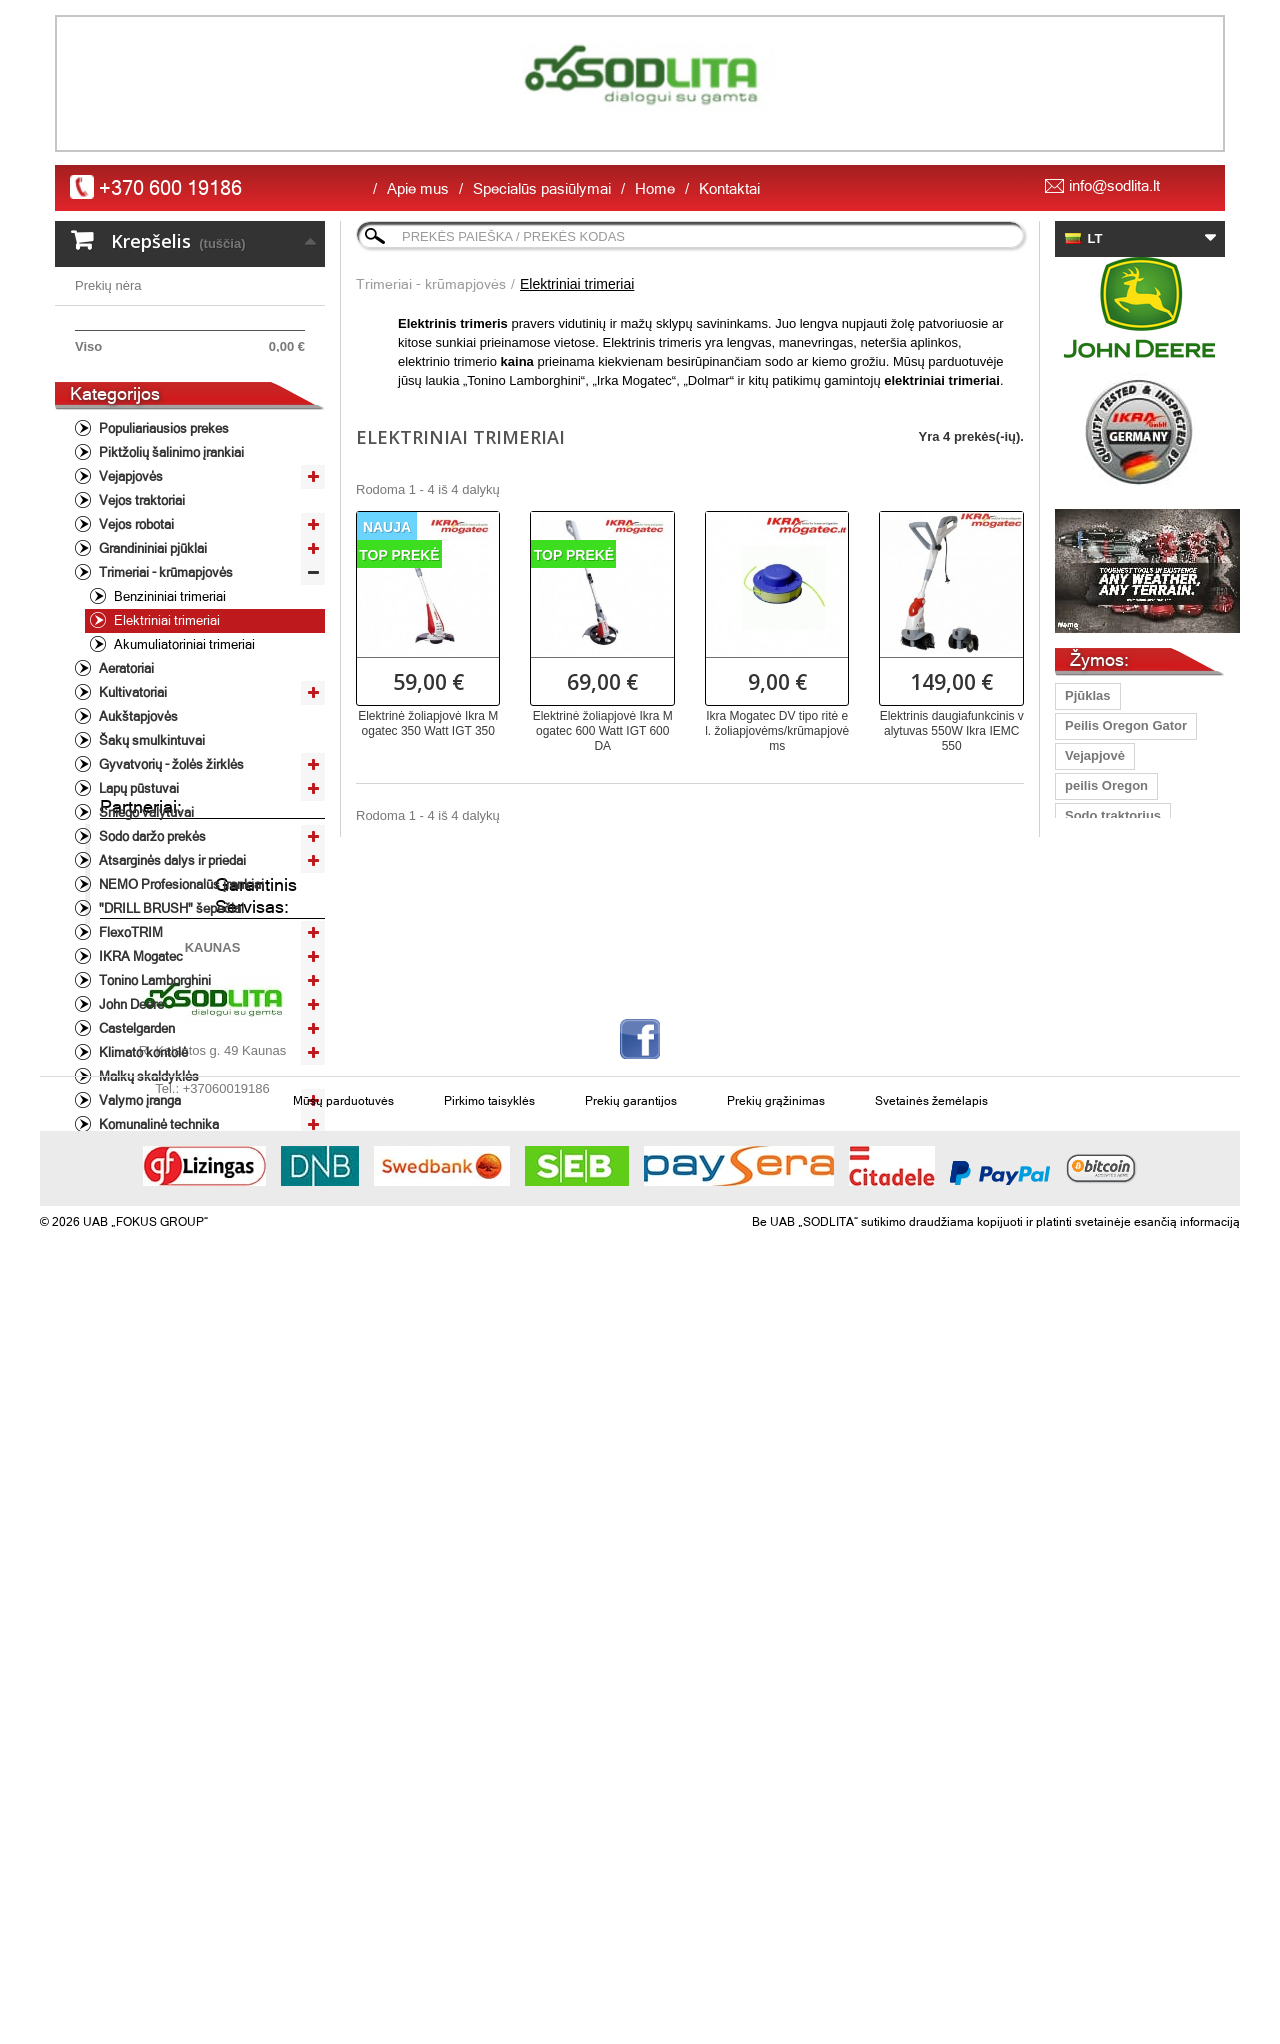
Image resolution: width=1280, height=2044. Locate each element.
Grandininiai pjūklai (151, 654)
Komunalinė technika (157, 1230)
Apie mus (418, 188)
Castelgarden (135, 1134)
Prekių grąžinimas (776, 1843)
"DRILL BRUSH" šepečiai (170, 1014)
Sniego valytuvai (145, 918)
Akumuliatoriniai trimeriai (183, 750)
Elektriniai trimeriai (165, 726)
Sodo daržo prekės (151, 942)
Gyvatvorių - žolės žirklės (170, 870)
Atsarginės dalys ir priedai (171, 966)
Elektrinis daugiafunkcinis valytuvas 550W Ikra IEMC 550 (952, 731)
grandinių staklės (1118, 1055)
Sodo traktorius (1113, 815)
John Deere (130, 1110)
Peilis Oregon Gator (1126, 725)
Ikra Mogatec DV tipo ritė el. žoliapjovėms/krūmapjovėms (777, 731)
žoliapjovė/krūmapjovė (1134, 1265)
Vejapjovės (129, 582)
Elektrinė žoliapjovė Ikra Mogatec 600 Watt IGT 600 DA (603, 731)
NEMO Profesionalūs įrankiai (180, 990)
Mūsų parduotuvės (343, 1843)
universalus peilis (1119, 845)
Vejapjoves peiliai (1119, 995)
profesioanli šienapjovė (1137, 875)
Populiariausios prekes (162, 534)
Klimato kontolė (142, 1158)
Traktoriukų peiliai (1120, 935)
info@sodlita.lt (1114, 185)
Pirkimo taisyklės (489, 1843)
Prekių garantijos (631, 1843)
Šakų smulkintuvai (150, 846)
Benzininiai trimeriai (168, 702)
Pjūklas (1088, 695)
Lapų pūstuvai (137, 894)
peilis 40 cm (1102, 1085)
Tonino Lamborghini (153, 1086)
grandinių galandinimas (1138, 1115)
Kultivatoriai (131, 798)
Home (655, 188)
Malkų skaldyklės (147, 1182)
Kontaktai (729, 188)
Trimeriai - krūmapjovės (164, 678)
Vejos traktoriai (140, 606)
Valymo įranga (138, 1206)
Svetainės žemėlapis (931, 1843)
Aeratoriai (125, 774)
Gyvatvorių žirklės (1121, 1175)
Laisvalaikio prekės (152, 1278)
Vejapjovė (1095, 755)
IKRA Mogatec (139, 1062)
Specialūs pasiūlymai (542, 188)
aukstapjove (1102, 1145)
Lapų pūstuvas (1111, 905)
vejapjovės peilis (1116, 965)
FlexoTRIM (129, 1038)
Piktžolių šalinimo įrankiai (170, 558)
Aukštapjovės (137, 822)
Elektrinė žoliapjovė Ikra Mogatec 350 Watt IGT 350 (428, 723)
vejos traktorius (1113, 1235)
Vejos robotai (135, 630)
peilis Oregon (1106, 785)
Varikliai (120, 1254)
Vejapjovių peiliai (1117, 1025)
